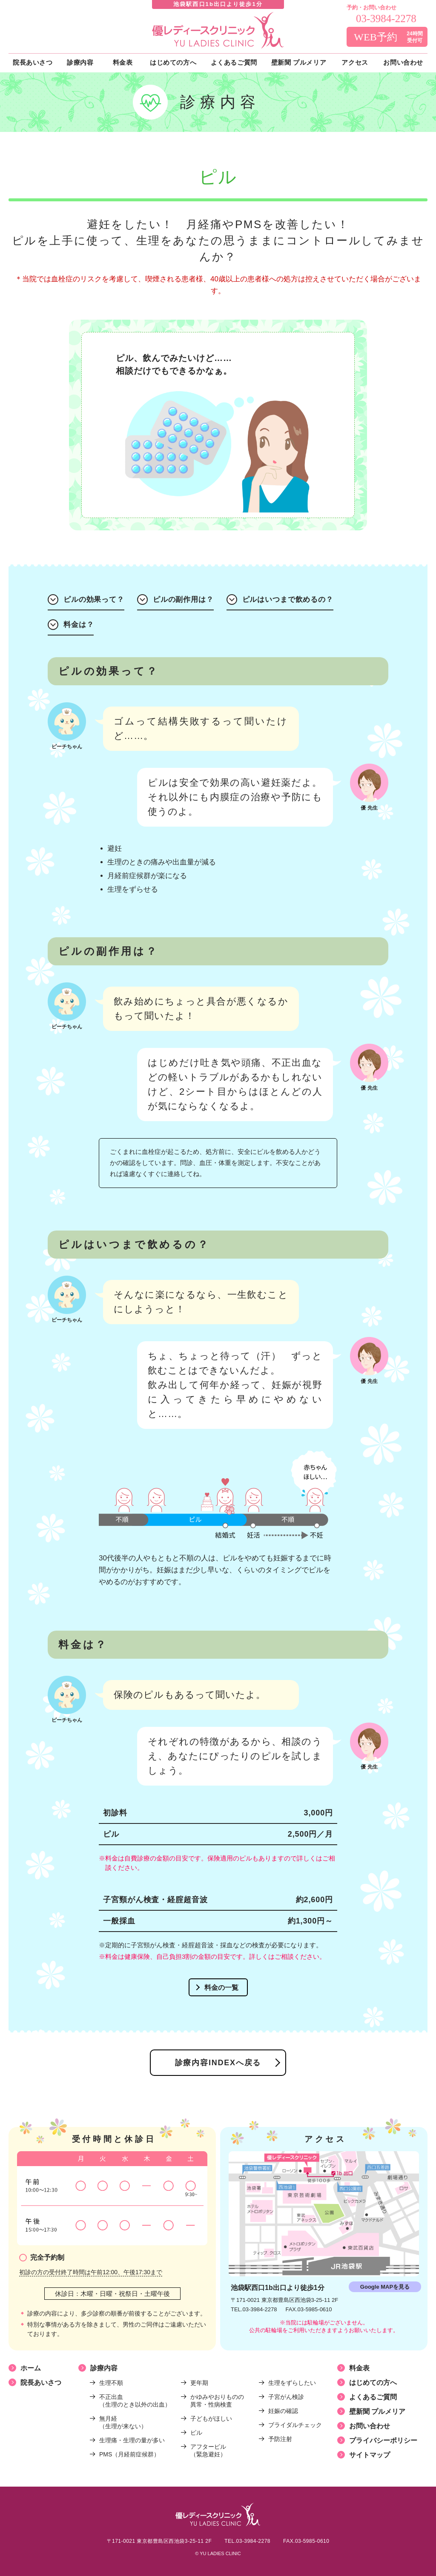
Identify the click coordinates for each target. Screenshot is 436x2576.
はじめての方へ (373, 2382)
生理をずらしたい (292, 2382)
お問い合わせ (369, 2426)
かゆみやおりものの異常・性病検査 (217, 2400)
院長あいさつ (40, 2382)
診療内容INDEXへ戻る (218, 2062)
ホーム (30, 2368)
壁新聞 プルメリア (377, 2411)
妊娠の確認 (283, 2410)
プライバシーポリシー (383, 2440)
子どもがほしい (211, 2418)
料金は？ (78, 625)
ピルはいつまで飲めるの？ (287, 599)
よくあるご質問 (373, 2397)
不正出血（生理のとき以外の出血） (135, 2400)
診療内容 (104, 2368)
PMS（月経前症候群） (129, 2454)
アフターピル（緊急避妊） (208, 2450)
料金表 (359, 2368)
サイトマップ (369, 2455)
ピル (196, 2432)
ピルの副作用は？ (183, 599)
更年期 (199, 2382)
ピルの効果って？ (93, 599)
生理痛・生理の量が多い (132, 2440)
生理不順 (111, 2382)
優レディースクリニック (218, 30)
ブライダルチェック (295, 2424)
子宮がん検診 (286, 2396)
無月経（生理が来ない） (123, 2422)
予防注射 (280, 2439)
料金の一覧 (221, 1987)
